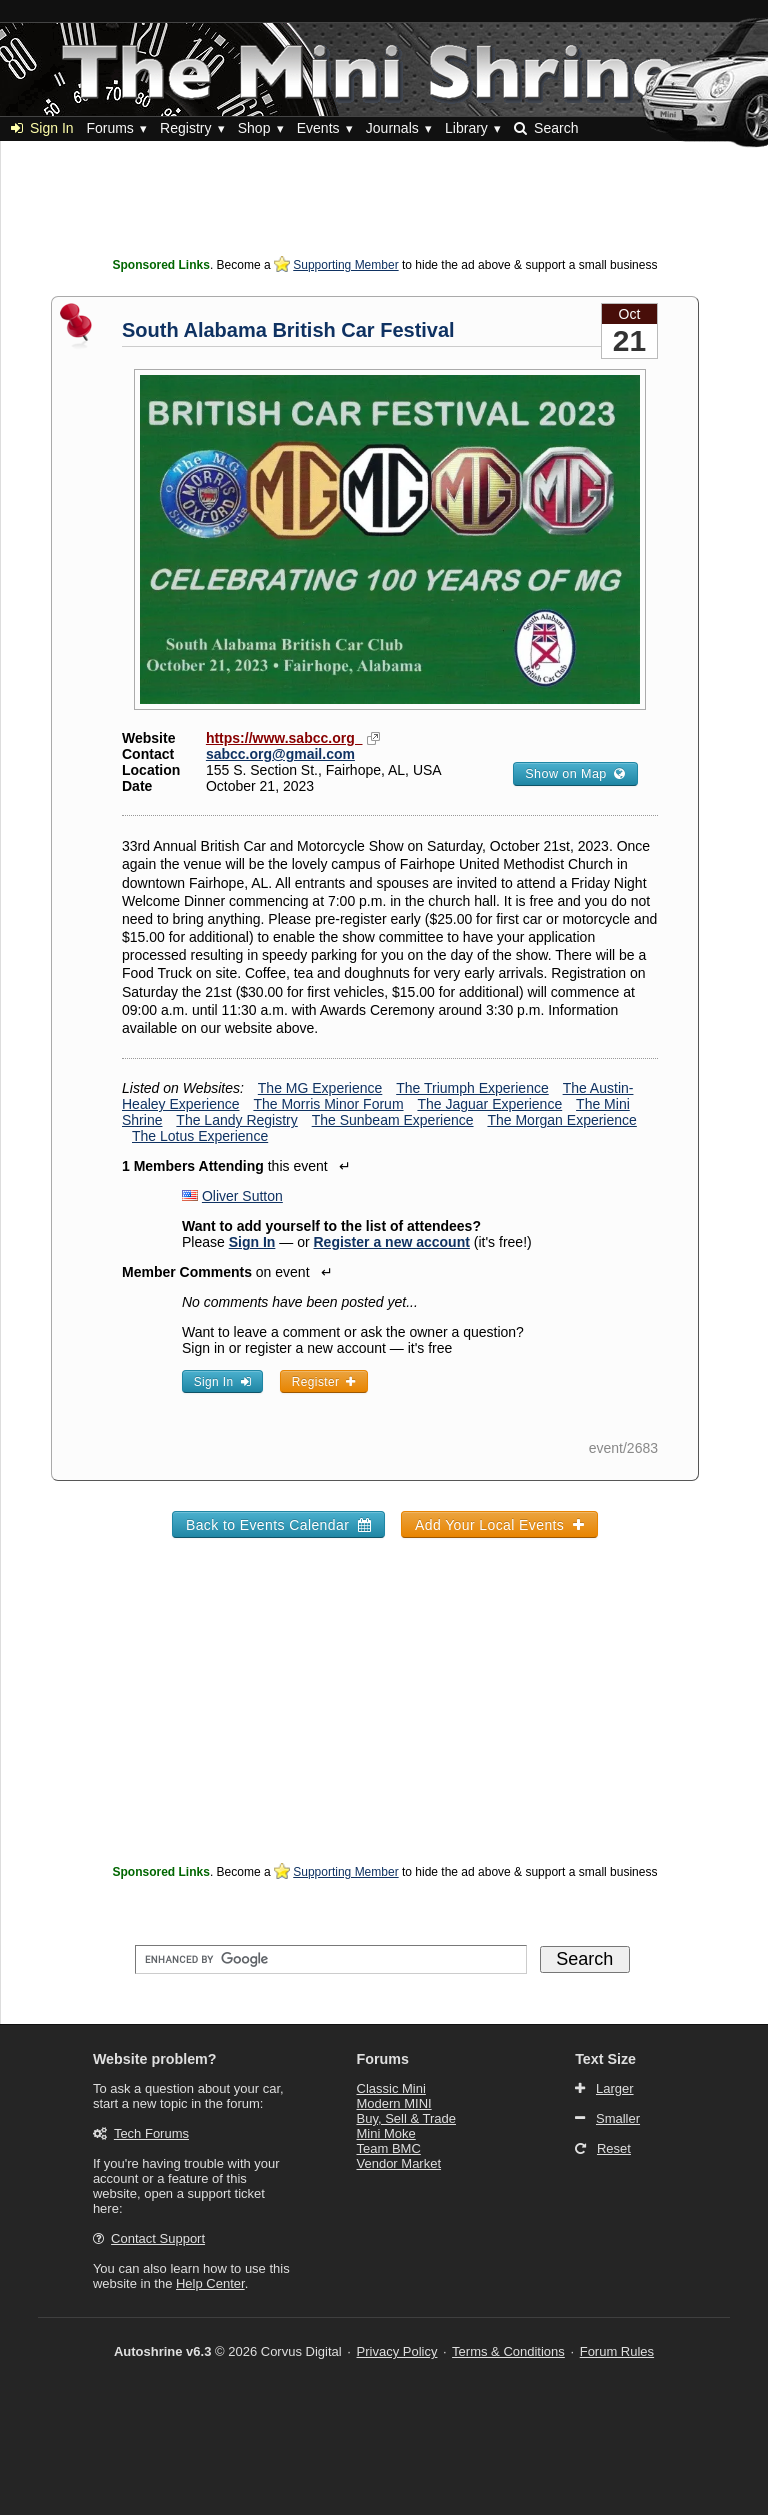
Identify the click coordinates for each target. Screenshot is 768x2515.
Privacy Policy (397, 2351)
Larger (615, 2088)
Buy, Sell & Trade (406, 2118)
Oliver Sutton (242, 1196)
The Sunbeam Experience (393, 1120)
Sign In (42, 128)
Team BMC (389, 2148)
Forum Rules (617, 2351)
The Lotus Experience (200, 1136)
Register (324, 1382)
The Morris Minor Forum (328, 1104)
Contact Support (158, 2238)
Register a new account (392, 1242)
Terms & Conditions (508, 2351)
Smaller (618, 2118)
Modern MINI (394, 2103)
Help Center (210, 2283)
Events (318, 128)
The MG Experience (320, 1088)
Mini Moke (386, 2133)
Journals (392, 128)
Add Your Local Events (499, 1525)
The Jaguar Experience (489, 1104)
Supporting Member (345, 265)
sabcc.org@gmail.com (280, 754)
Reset (614, 2148)
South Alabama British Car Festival (288, 330)
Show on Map (575, 774)
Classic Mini (391, 2088)
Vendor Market (399, 2163)
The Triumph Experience (472, 1088)
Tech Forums (151, 2133)
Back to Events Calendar (278, 1525)
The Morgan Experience (561, 1120)
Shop (254, 128)
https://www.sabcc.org (284, 738)
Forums (109, 128)
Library (466, 128)
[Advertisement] (385, 205)
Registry (185, 128)
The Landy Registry (236, 1120)
